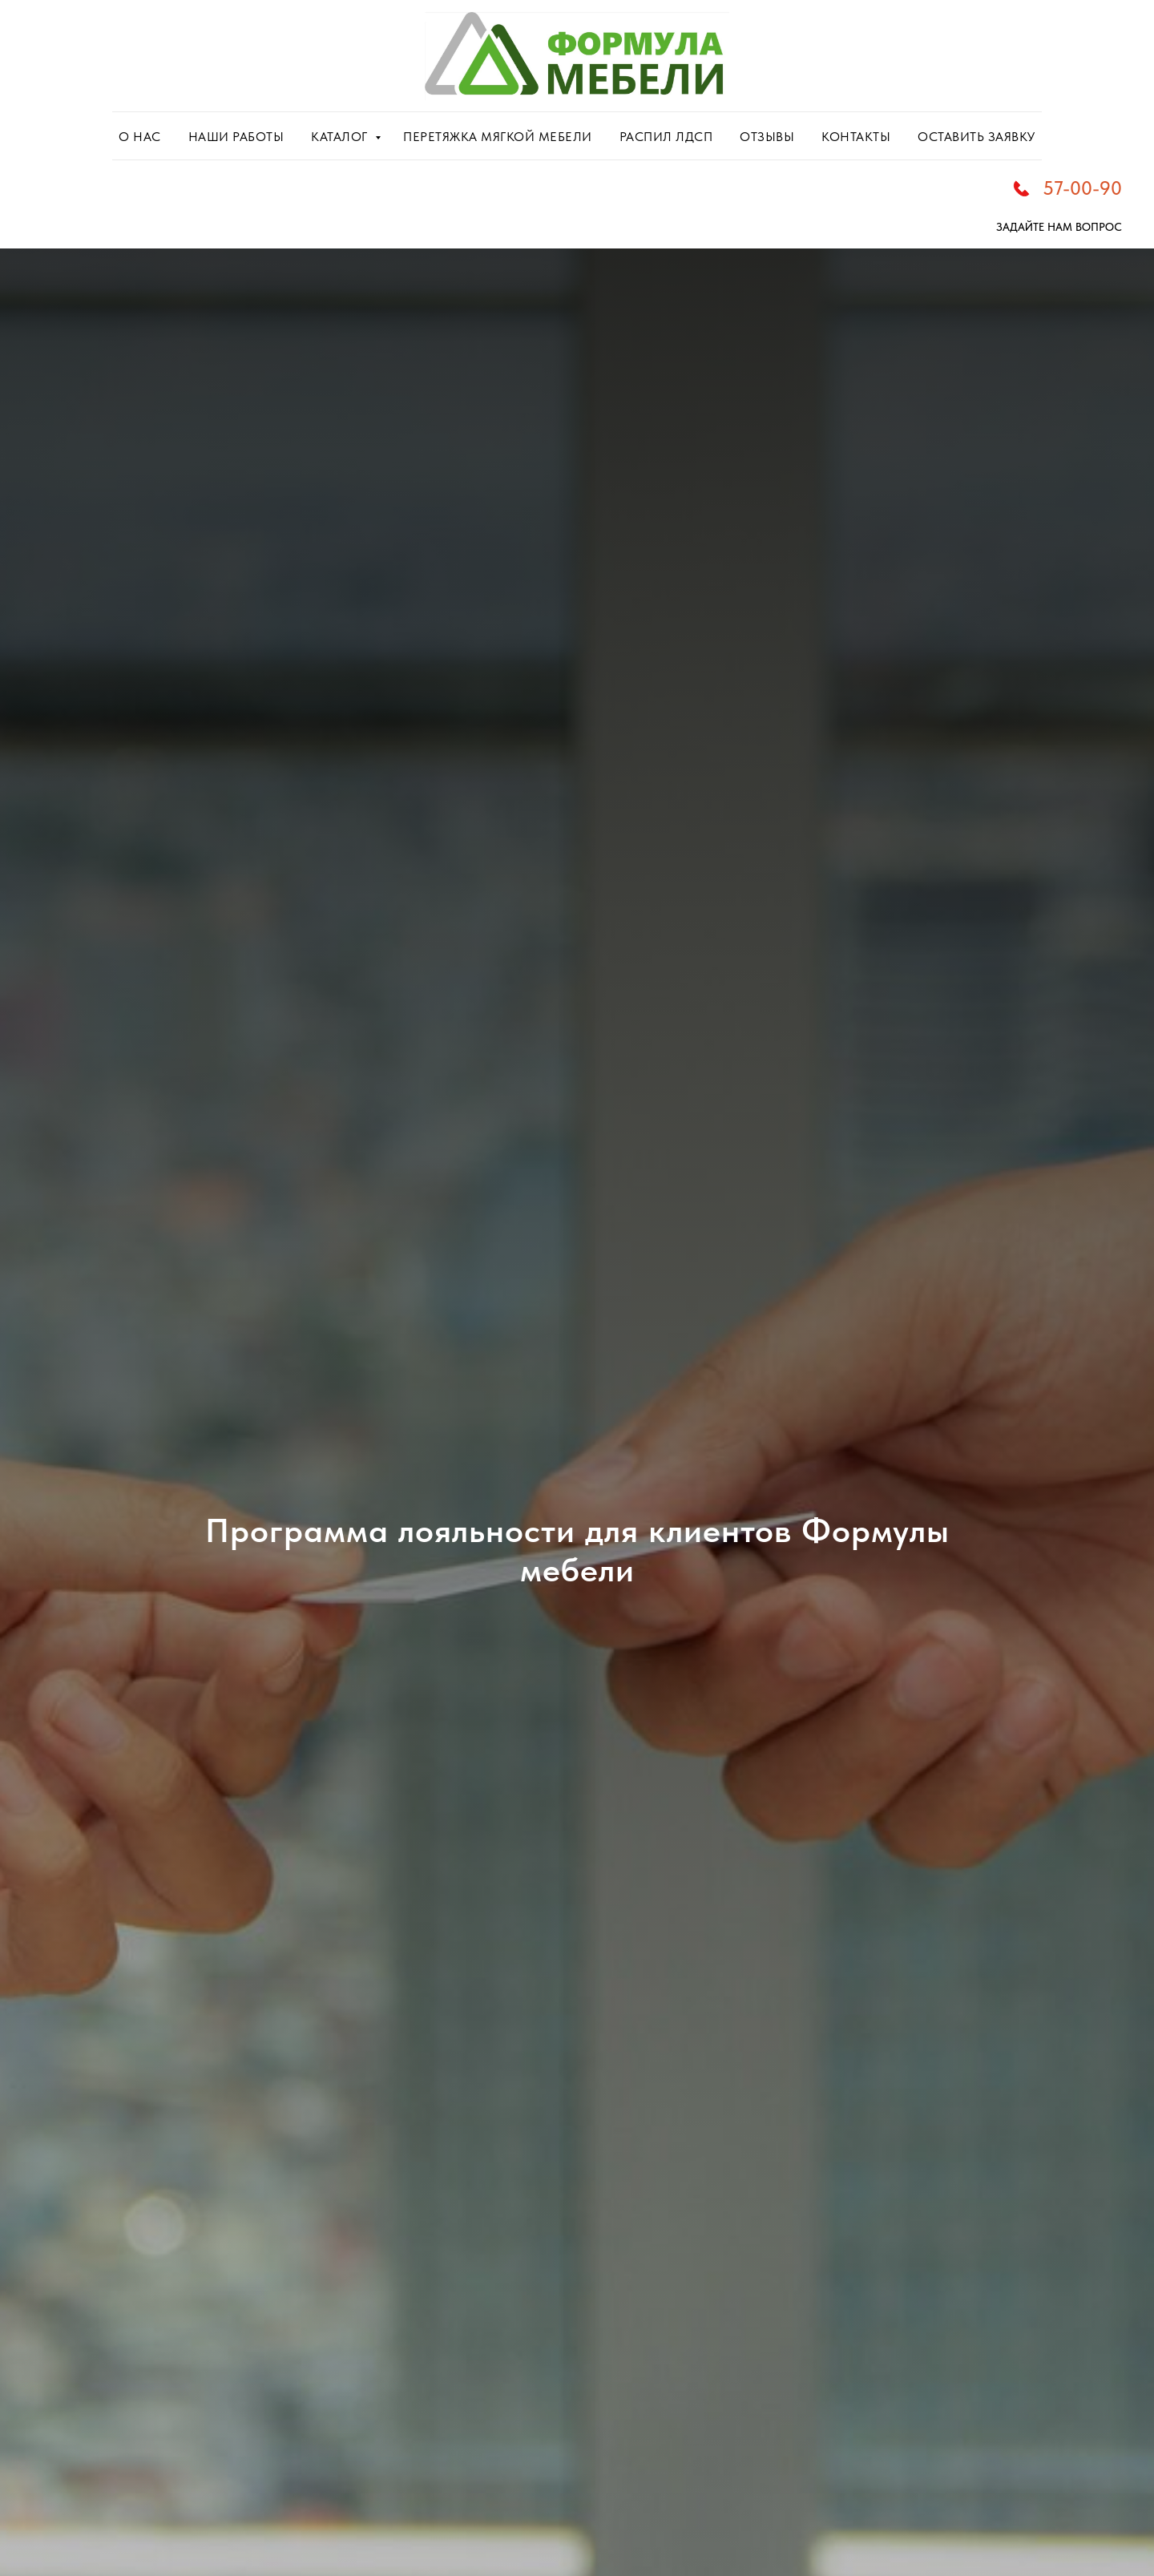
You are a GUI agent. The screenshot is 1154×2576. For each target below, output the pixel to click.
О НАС (140, 136)
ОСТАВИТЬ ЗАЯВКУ (976, 136)
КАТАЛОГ (341, 136)
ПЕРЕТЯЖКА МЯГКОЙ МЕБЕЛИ (497, 136)
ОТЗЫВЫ (767, 136)
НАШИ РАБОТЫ (236, 136)
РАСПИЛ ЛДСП (666, 136)
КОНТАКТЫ (855, 136)
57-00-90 (1082, 188)
